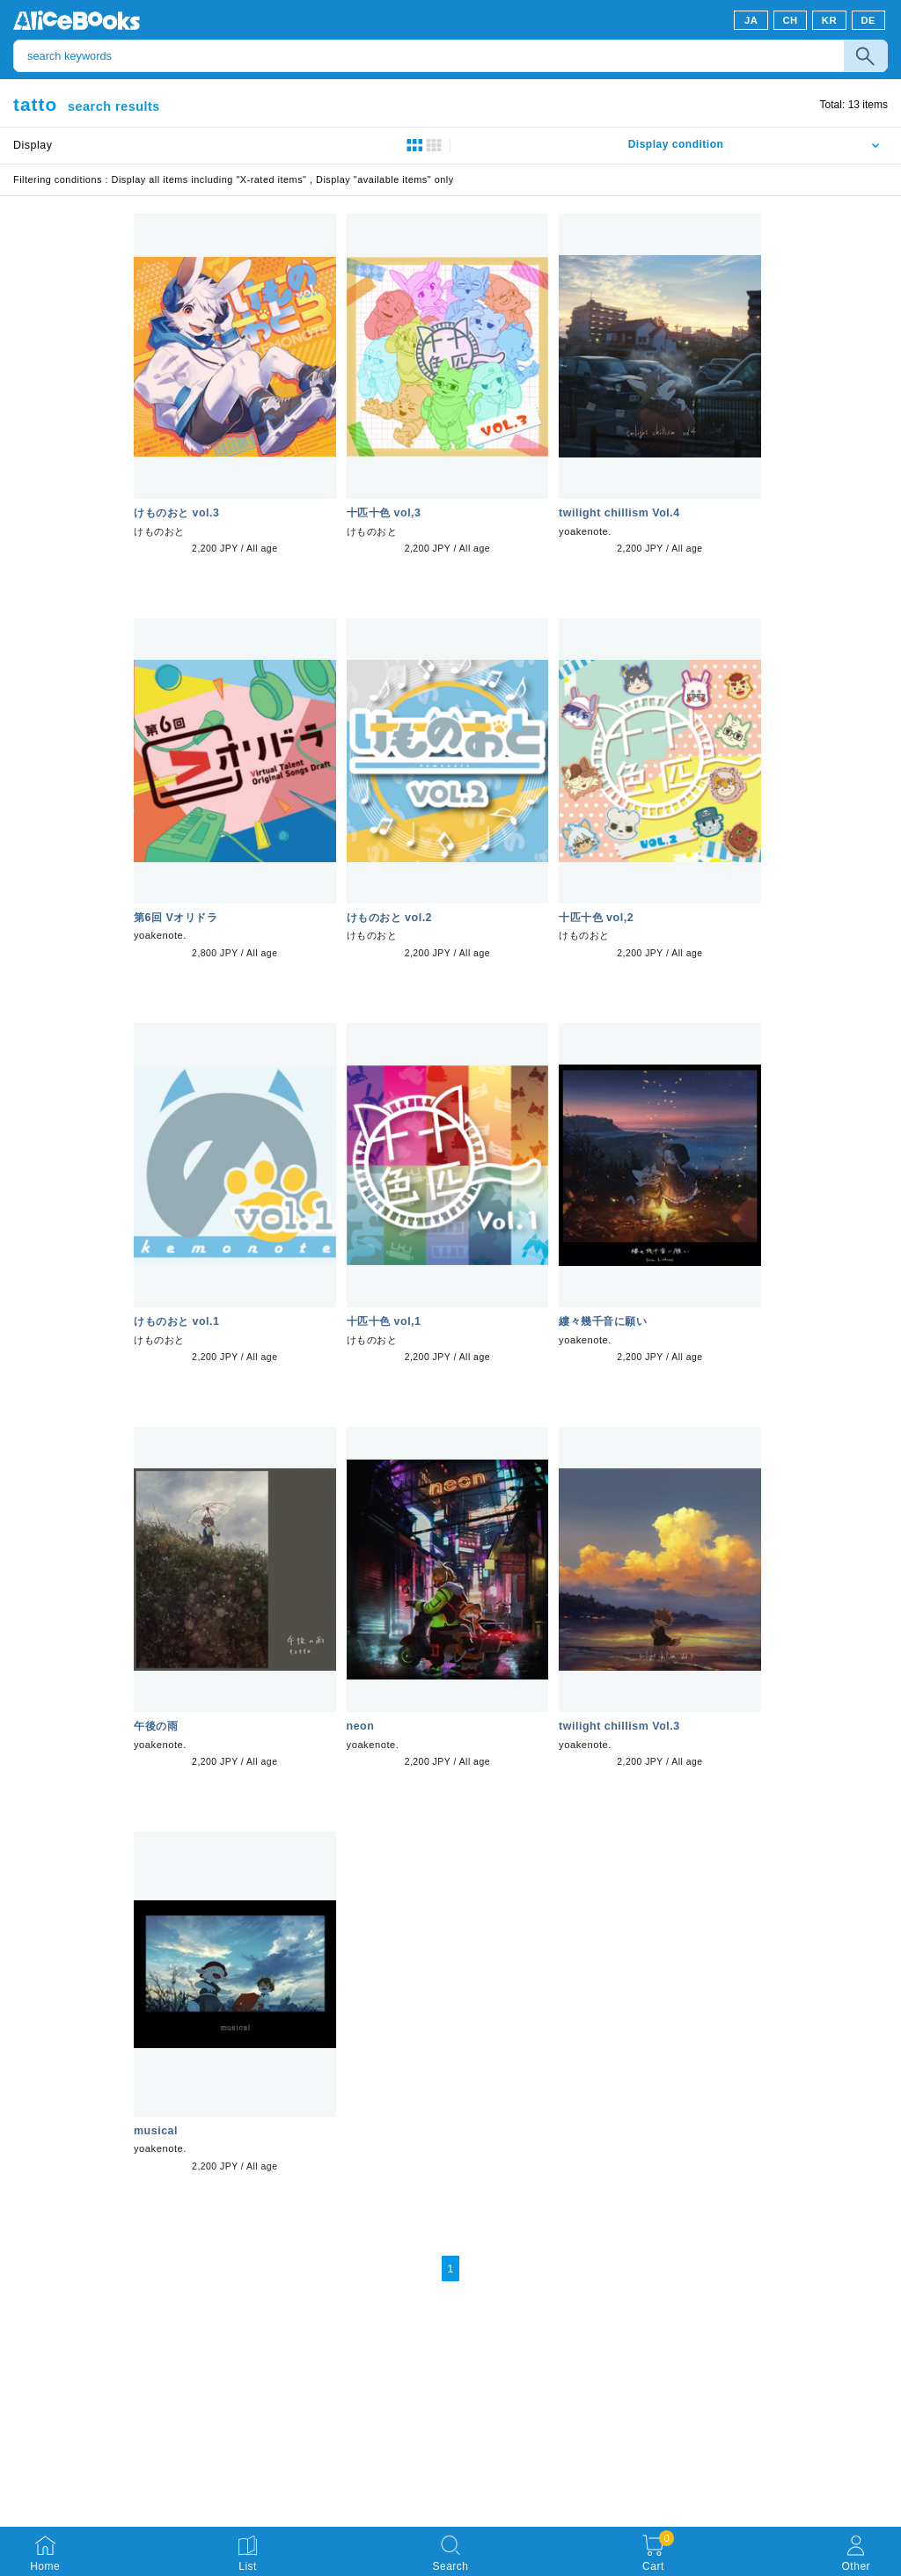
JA (751, 20)
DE (868, 20)
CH (789, 20)
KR (829, 20)
